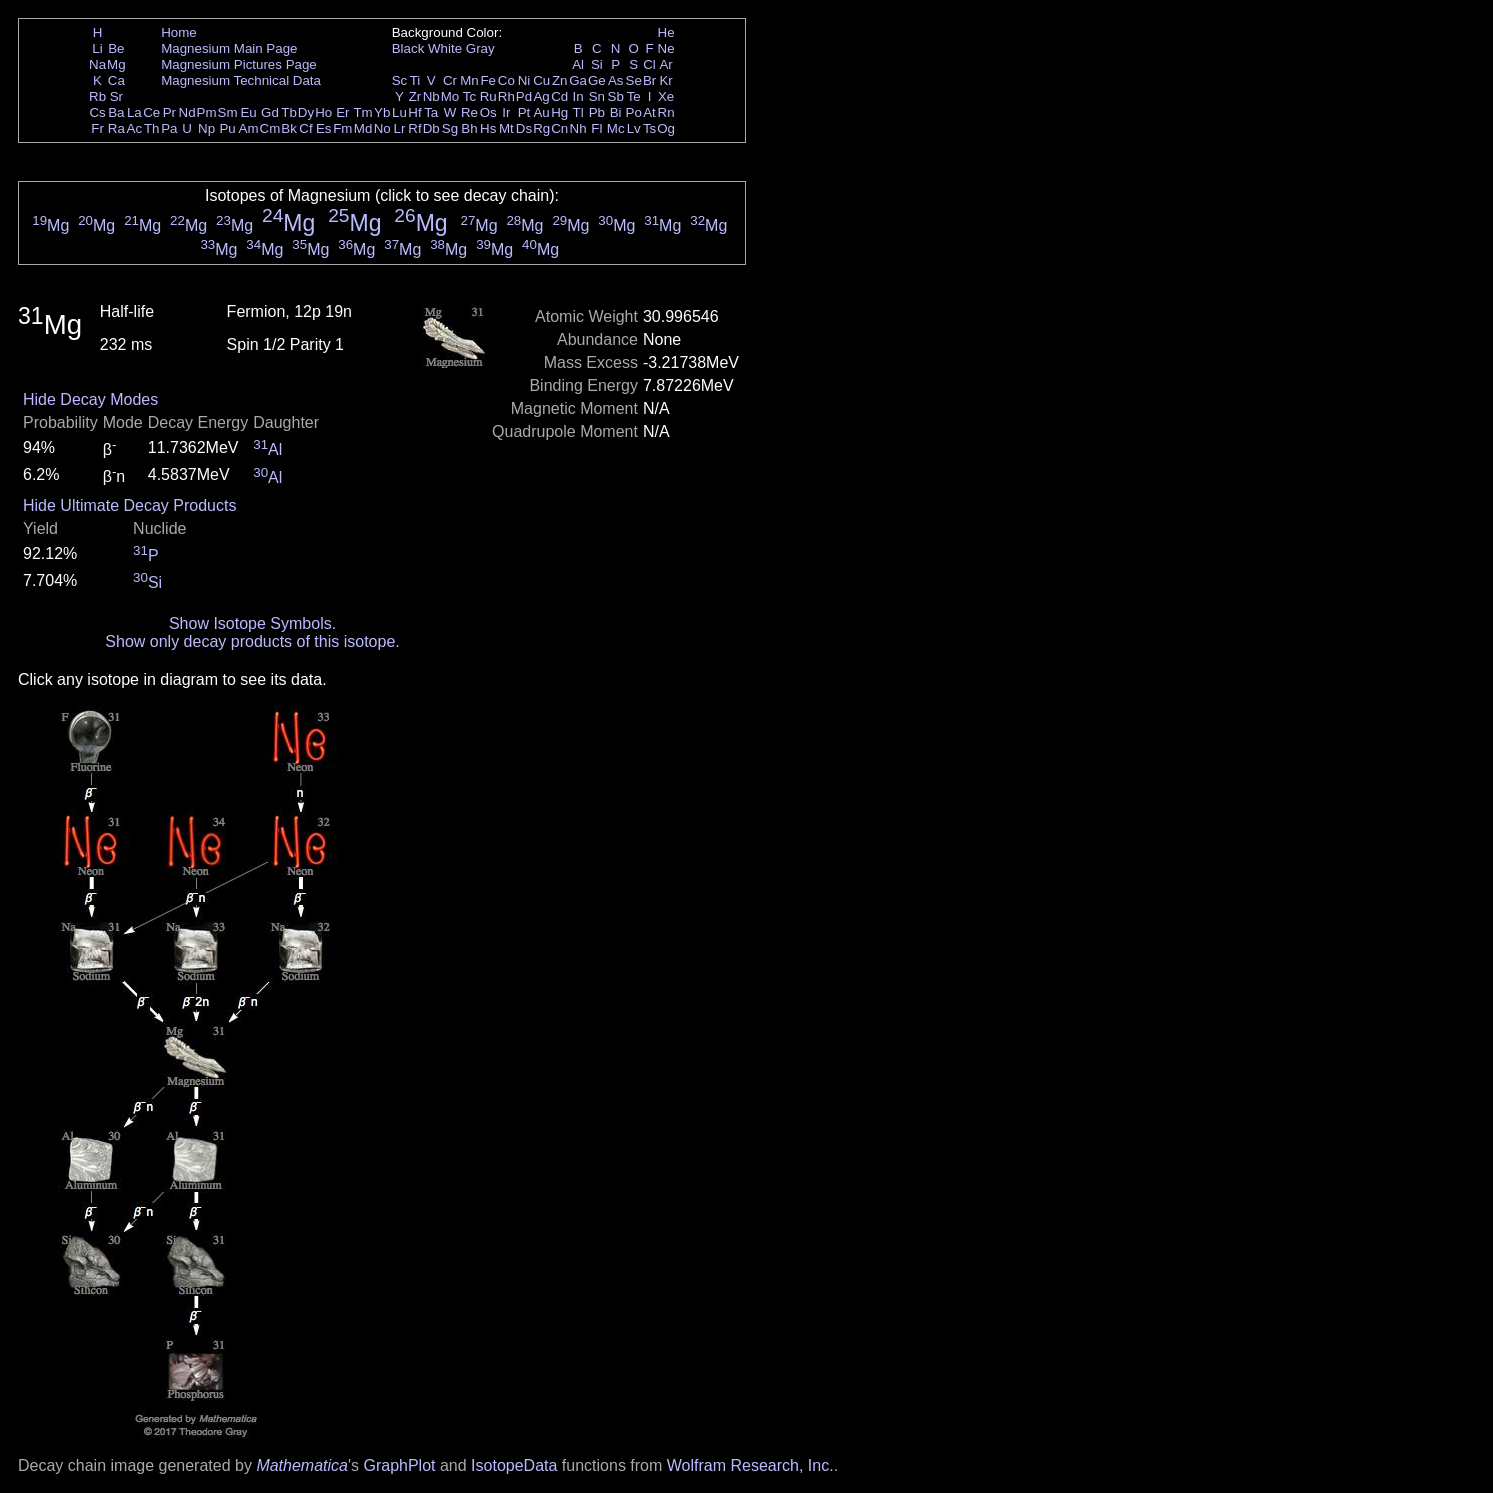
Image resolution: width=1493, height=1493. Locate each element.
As (616, 80)
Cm (270, 128)
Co (506, 80)
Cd (559, 96)
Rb (97, 96)
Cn (559, 128)
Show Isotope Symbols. (252, 623)
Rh (506, 96)
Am (249, 128)
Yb (382, 112)
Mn (469, 80)
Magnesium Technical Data (241, 80)
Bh (469, 128)
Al (578, 64)
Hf (414, 112)
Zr (415, 96)
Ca (116, 80)
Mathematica (302, 1465)
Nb (431, 96)
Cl (649, 64)
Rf (414, 128)
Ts (649, 128)
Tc (469, 96)
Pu (227, 128)
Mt (506, 128)
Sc (400, 80)
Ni (524, 80)
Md (363, 128)
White (445, 48)
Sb (616, 96)
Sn (597, 96)
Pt (524, 112)
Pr (169, 112)
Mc (616, 128)
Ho (323, 112)
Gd (270, 112)
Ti (415, 80)
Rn (666, 112)
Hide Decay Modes (90, 399)
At (649, 112)
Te (634, 96)
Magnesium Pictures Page (239, 64)
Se (634, 80)
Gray (480, 48)
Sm (228, 112)
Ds (524, 128)
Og (666, 128)
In (578, 96)
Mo (450, 96)
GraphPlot (399, 1465)
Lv (634, 128)
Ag (541, 96)
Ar (665, 64)
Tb (289, 112)
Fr (97, 128)
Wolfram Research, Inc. (750, 1465)
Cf (305, 128)
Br (649, 80)
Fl (596, 128)
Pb (597, 112)
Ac (135, 128)
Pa (169, 128)
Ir (506, 112)
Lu (399, 112)
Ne (666, 48)
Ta (431, 112)
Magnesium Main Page (229, 48)
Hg (559, 112)
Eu (248, 112)
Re (469, 112)
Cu (541, 80)
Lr (400, 128)
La (134, 112)
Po (634, 112)
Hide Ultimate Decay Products (129, 505)
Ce (151, 112)
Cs (97, 112)
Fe (488, 80)
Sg (450, 128)
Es (324, 128)
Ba (116, 112)
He (666, 32)
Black (408, 48)
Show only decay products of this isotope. (252, 641)
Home (179, 32)
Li (97, 48)
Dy (306, 112)
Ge (597, 80)
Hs (488, 128)
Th (152, 128)
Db (431, 128)
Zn (560, 80)
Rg (541, 128)
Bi (616, 112)
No (382, 128)
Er (342, 112)
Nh (578, 128)
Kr (665, 80)
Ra (116, 128)
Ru (488, 96)
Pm (207, 112)
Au (541, 112)
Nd (187, 112)
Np (206, 128)
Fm (342, 128)
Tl (578, 112)
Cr (450, 80)
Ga (578, 80)
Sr (116, 96)
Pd (524, 96)
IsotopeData (514, 1465)
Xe (666, 96)
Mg (116, 64)
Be (116, 48)
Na (97, 64)
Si (597, 64)
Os (488, 112)
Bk (289, 128)
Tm (362, 112)
